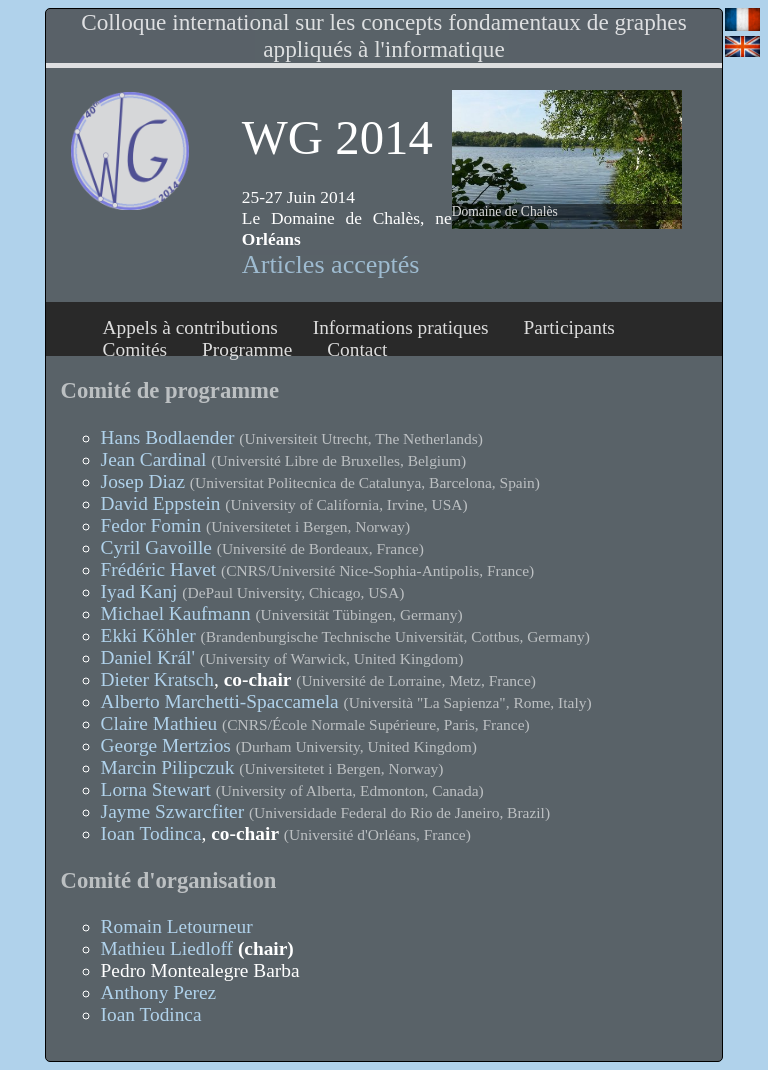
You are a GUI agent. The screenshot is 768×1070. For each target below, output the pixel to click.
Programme (247, 349)
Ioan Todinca (151, 833)
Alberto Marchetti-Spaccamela (220, 701)
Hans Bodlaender (168, 437)
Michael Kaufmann (176, 613)
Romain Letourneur (177, 926)
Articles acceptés (331, 264)
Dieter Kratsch (157, 679)
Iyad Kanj (139, 591)
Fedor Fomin (151, 525)
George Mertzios (166, 745)
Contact (357, 349)
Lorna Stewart (156, 789)
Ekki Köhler (148, 635)
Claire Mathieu (159, 723)
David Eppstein (161, 503)
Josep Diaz (143, 481)
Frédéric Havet (159, 569)
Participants (568, 327)
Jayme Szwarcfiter (173, 811)
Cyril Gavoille (156, 547)
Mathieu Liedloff (167, 948)
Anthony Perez (159, 992)
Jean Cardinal (154, 459)
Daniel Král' (148, 657)
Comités (135, 349)
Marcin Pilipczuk (168, 767)
